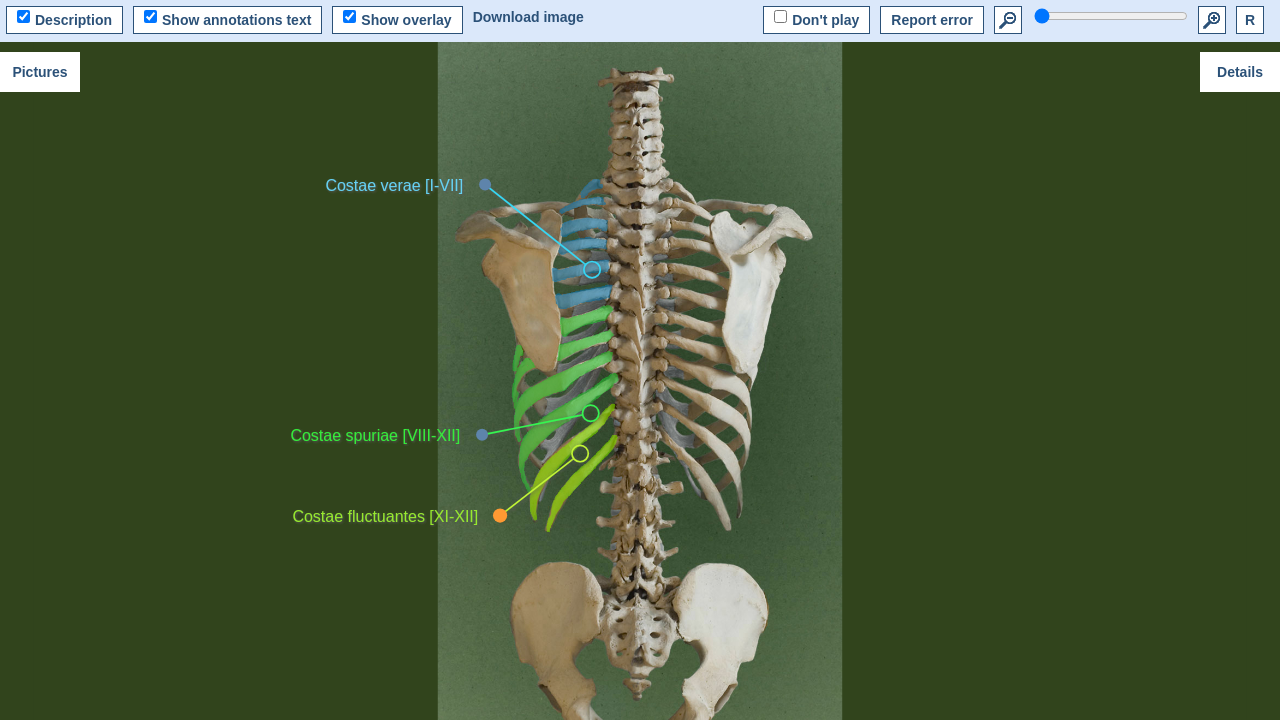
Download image (528, 17)
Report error (932, 20)
